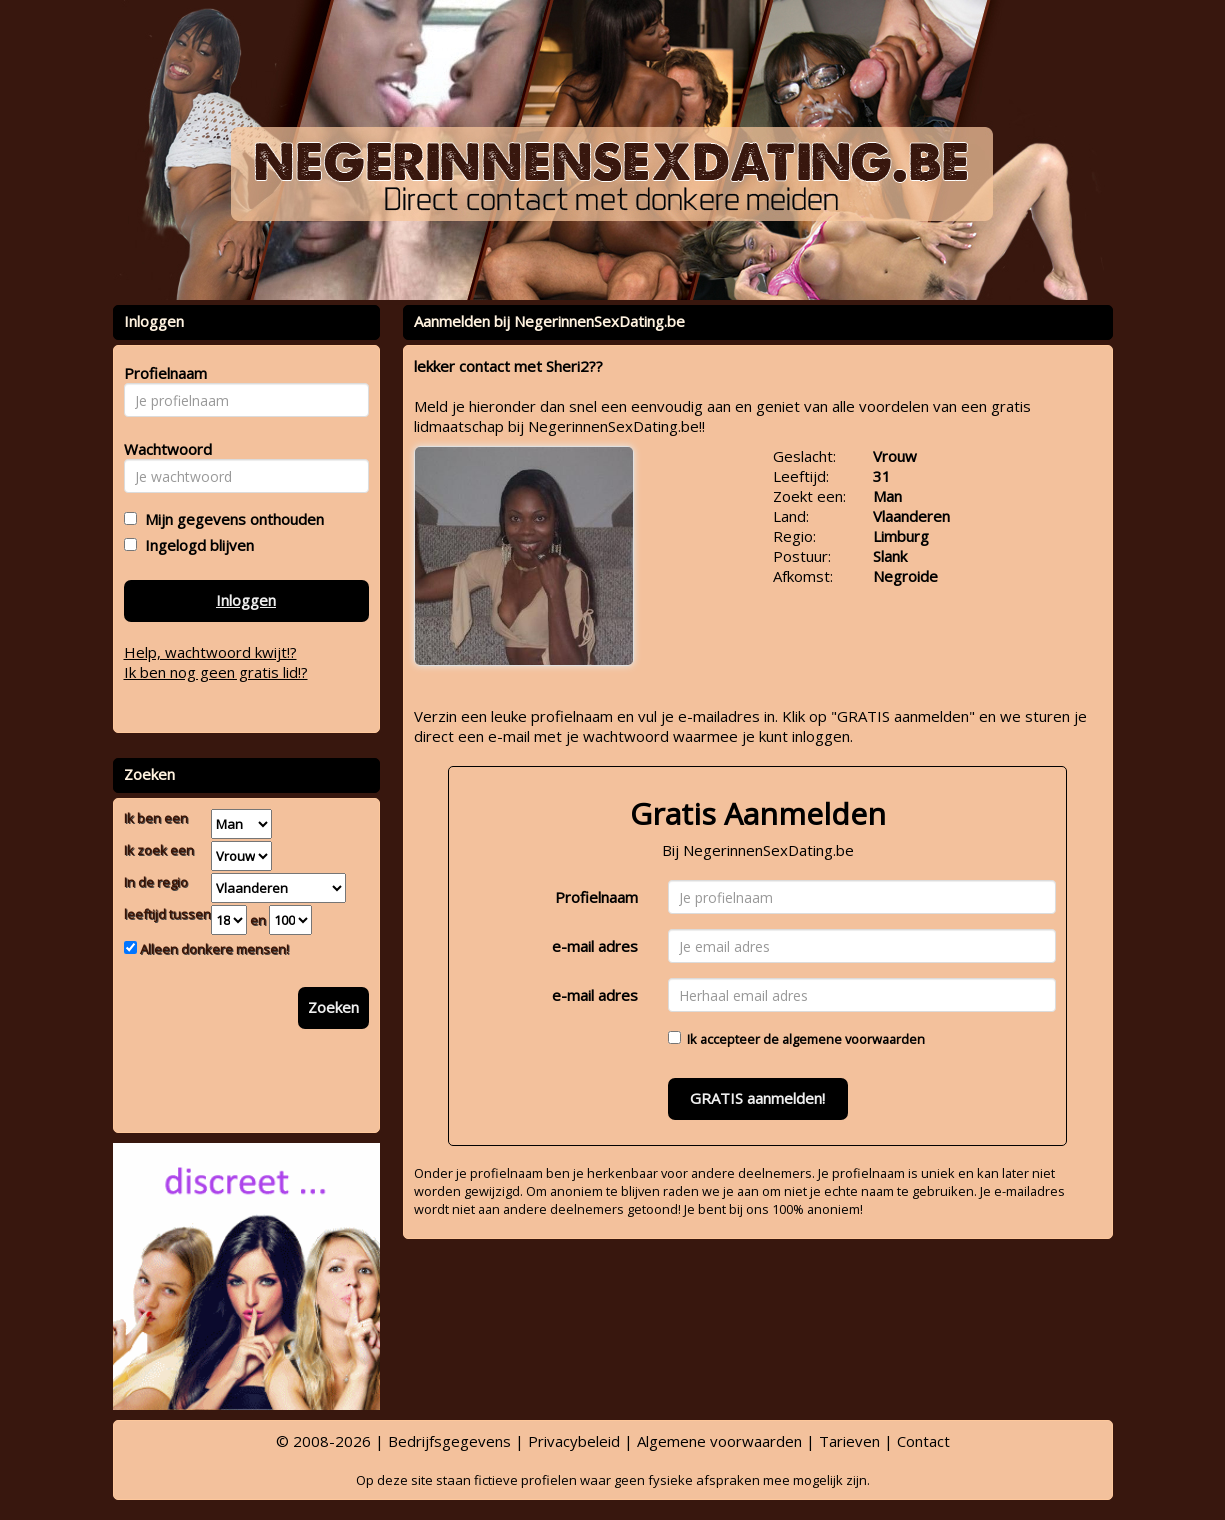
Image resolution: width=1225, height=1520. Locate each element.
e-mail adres (595, 946)
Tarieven (849, 1441)
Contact (923, 1441)
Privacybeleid (574, 1441)
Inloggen (246, 600)
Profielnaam (596, 897)
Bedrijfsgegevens (449, 1441)
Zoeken (333, 1007)
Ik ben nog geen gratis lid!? (216, 672)
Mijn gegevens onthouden (230, 519)
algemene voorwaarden (853, 1039)
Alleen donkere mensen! (213, 949)
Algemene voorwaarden (719, 1441)
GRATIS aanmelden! (757, 1098)
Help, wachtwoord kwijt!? (210, 652)
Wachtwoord (162, 449)
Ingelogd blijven (195, 545)
